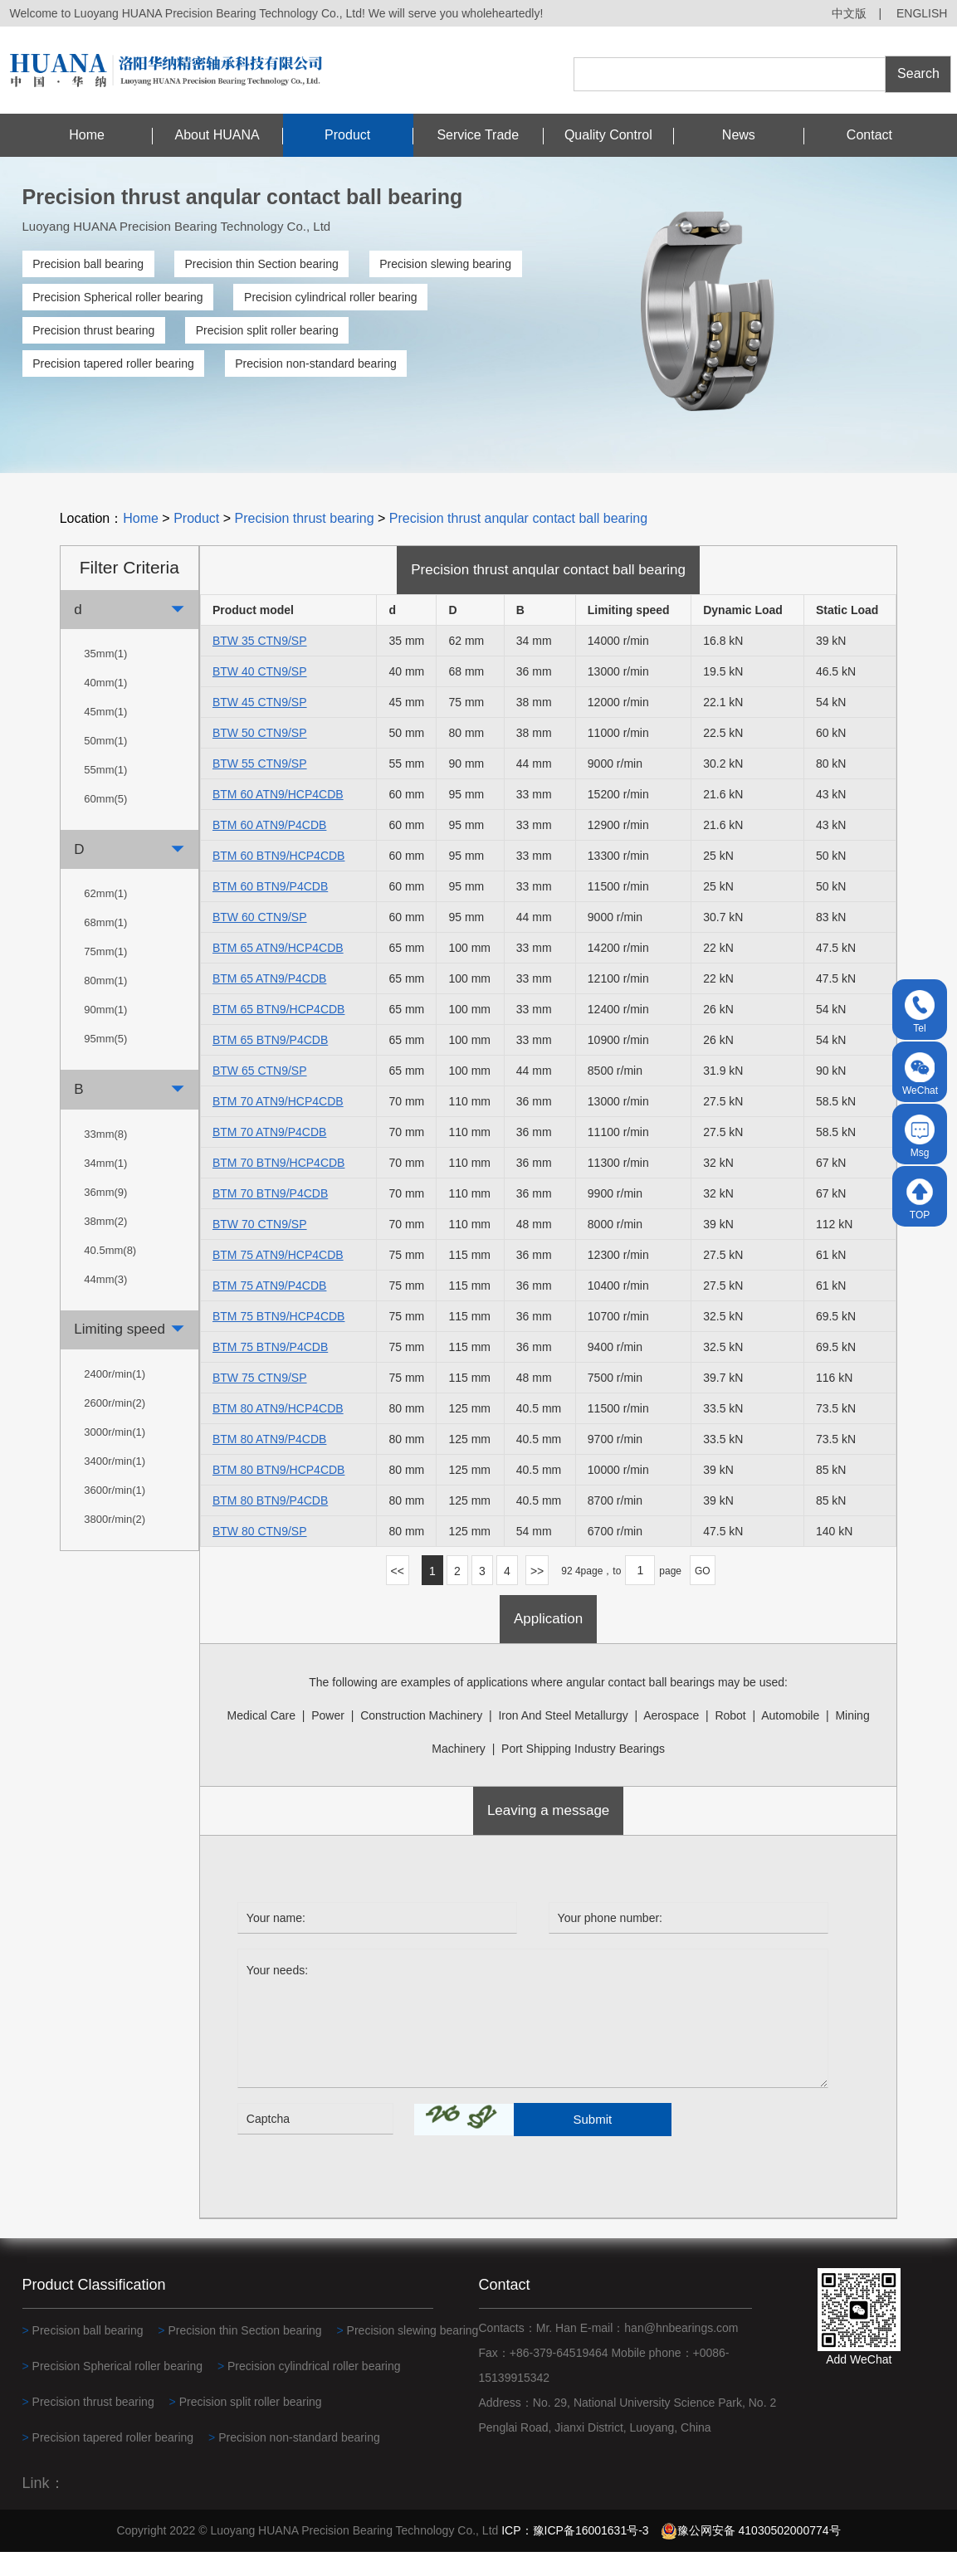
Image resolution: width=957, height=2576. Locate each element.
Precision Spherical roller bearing (117, 297)
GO (702, 1596)
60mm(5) (105, 823)
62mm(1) (105, 918)
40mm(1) (105, 706)
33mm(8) (105, 1158)
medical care (261, 1739)
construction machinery (421, 1739)
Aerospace (671, 1739)
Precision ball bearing (88, 264)
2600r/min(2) (114, 1427)
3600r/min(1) (114, 1514)
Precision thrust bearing (93, 330)
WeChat (920, 1074)
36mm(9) (105, 1216)
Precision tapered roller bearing (113, 363)
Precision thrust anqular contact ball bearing (518, 543)
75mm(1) (105, 976)
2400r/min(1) (114, 1398)
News (738, 135)
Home (87, 135)
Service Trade (478, 135)
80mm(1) (105, 1005)
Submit (593, 2143)
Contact (869, 135)
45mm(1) (105, 735)
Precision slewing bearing (445, 264)
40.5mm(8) (110, 1274)
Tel (920, 1012)
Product (347, 135)
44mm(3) (105, 1303)
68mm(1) (105, 947)
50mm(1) (105, 765)
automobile (790, 1739)
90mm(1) (105, 1034)
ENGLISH (921, 13)
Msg (920, 1137)
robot (730, 1739)
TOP (920, 1199)
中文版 (849, 13)
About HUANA (216, 135)
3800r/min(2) (114, 1543)
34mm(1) (105, 1187)
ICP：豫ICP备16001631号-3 (574, 2554)
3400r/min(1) (114, 1485)
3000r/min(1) (114, 1456)
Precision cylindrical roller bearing (330, 297)
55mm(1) (105, 794)
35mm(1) (105, 677)
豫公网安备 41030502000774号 (751, 2554)
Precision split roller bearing (267, 330)
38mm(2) (105, 1245)
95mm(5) (105, 1063)
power (327, 1739)
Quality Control (608, 135)
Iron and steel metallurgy (562, 1739)
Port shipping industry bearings (583, 1772)
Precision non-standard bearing (316, 363)
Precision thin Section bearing (261, 264)
